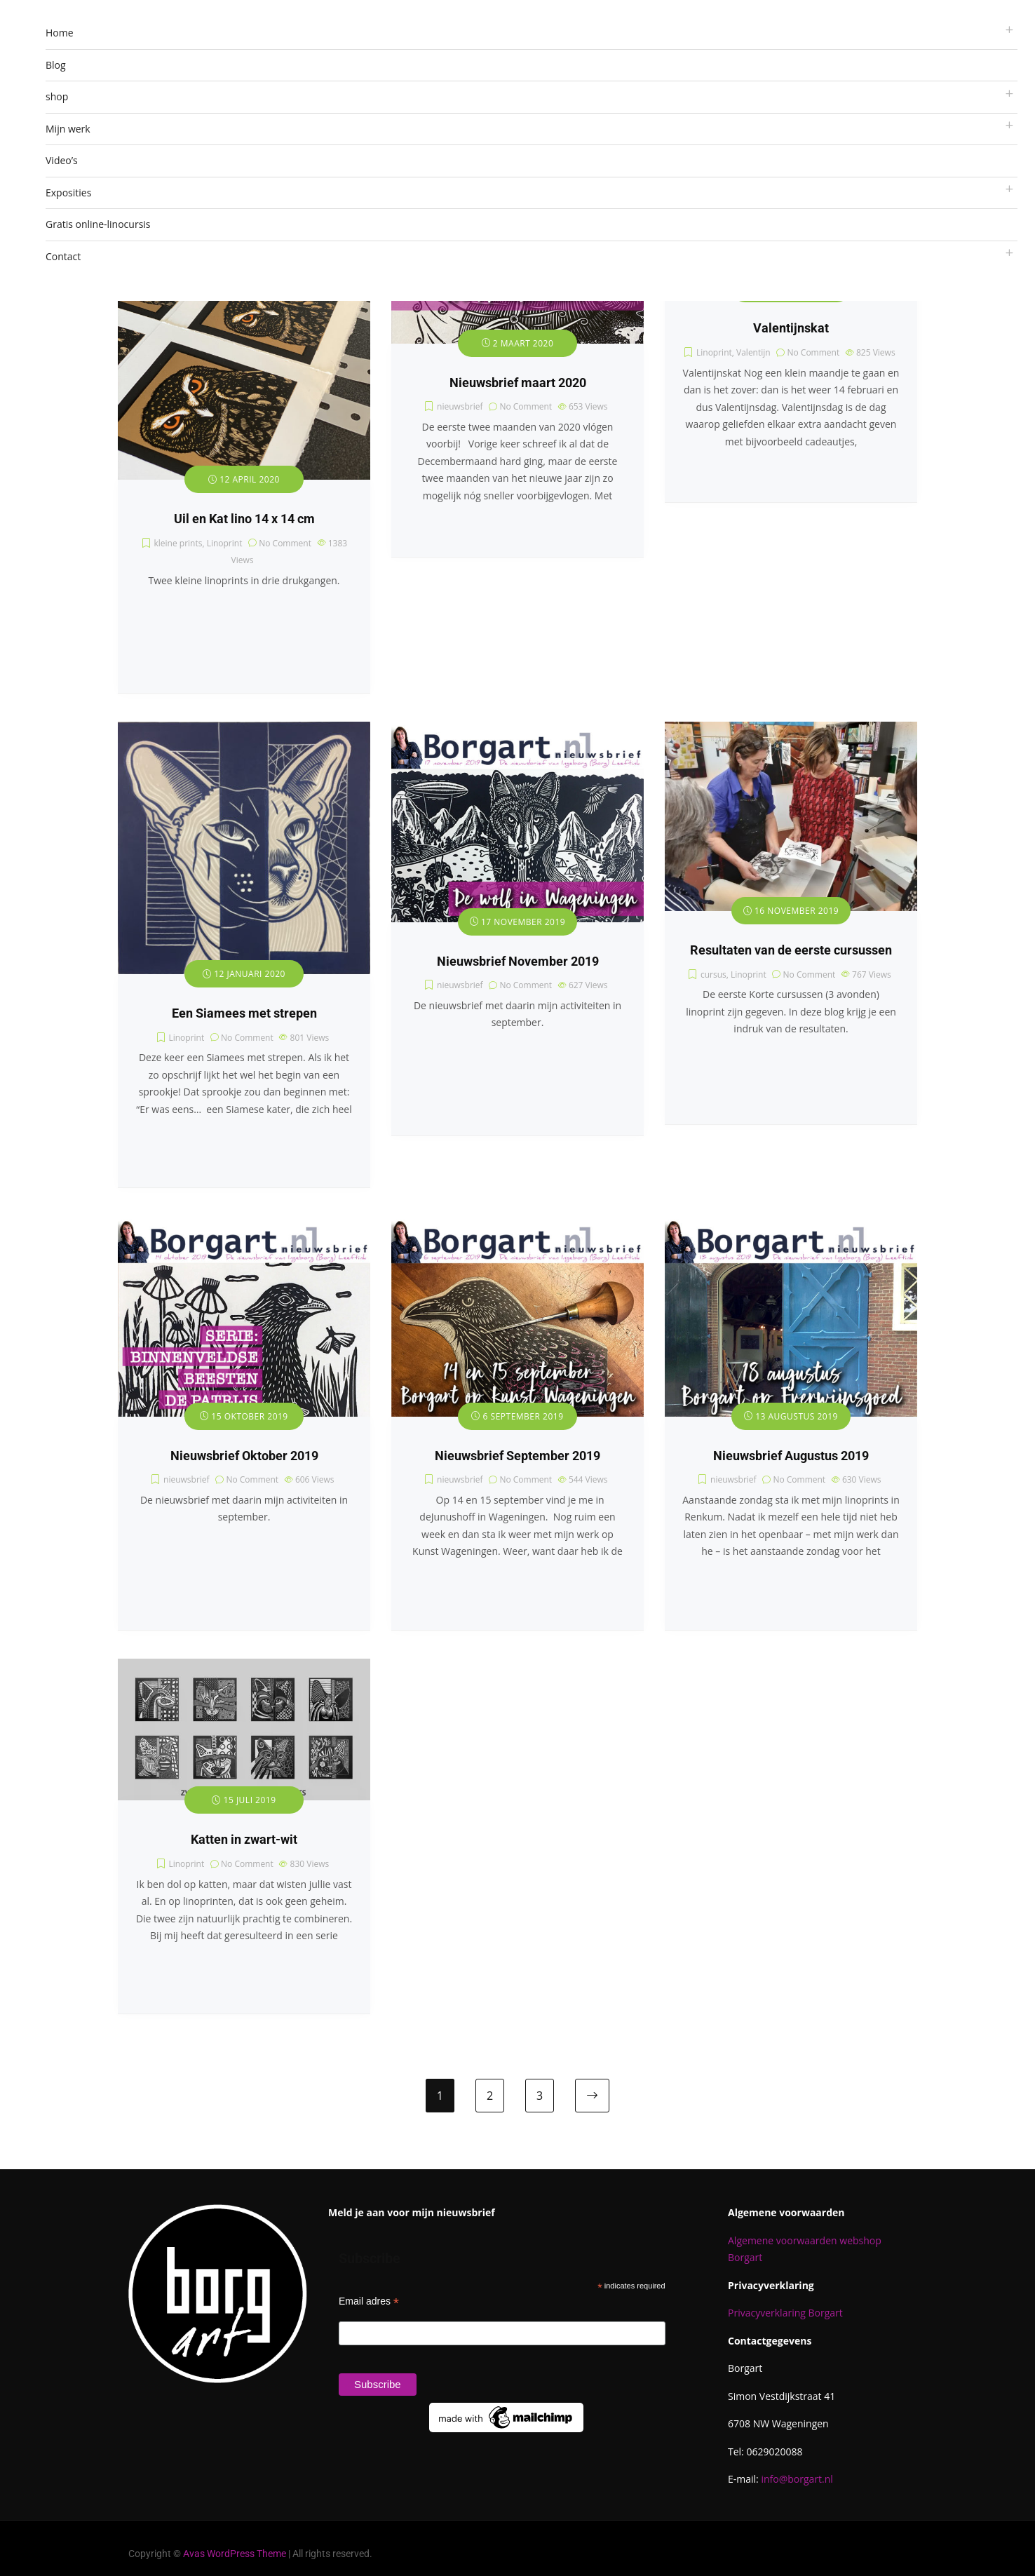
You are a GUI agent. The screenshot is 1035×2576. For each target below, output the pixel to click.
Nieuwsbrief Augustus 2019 (791, 1456)
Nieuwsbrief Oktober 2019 (244, 1456)
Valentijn (753, 352)
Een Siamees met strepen (244, 1013)
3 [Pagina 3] (539, 2095)
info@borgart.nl (796, 2479)
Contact (63, 256)
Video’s (62, 160)
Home (60, 32)
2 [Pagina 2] (490, 2095)
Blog (56, 65)
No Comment (285, 543)
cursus (713, 974)
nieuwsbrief (460, 406)
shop (57, 96)
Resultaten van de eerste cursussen (791, 950)
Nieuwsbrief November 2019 (518, 962)
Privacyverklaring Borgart (785, 2312)
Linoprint (225, 543)
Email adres (369, 2301)
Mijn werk (68, 128)
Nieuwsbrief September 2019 (517, 1456)
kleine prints (178, 543)
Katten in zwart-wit (244, 1840)
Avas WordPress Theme (234, 2553)
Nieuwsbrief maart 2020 (517, 383)
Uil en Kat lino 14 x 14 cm (244, 519)
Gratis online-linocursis (98, 224)
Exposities (68, 192)
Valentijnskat (791, 328)
